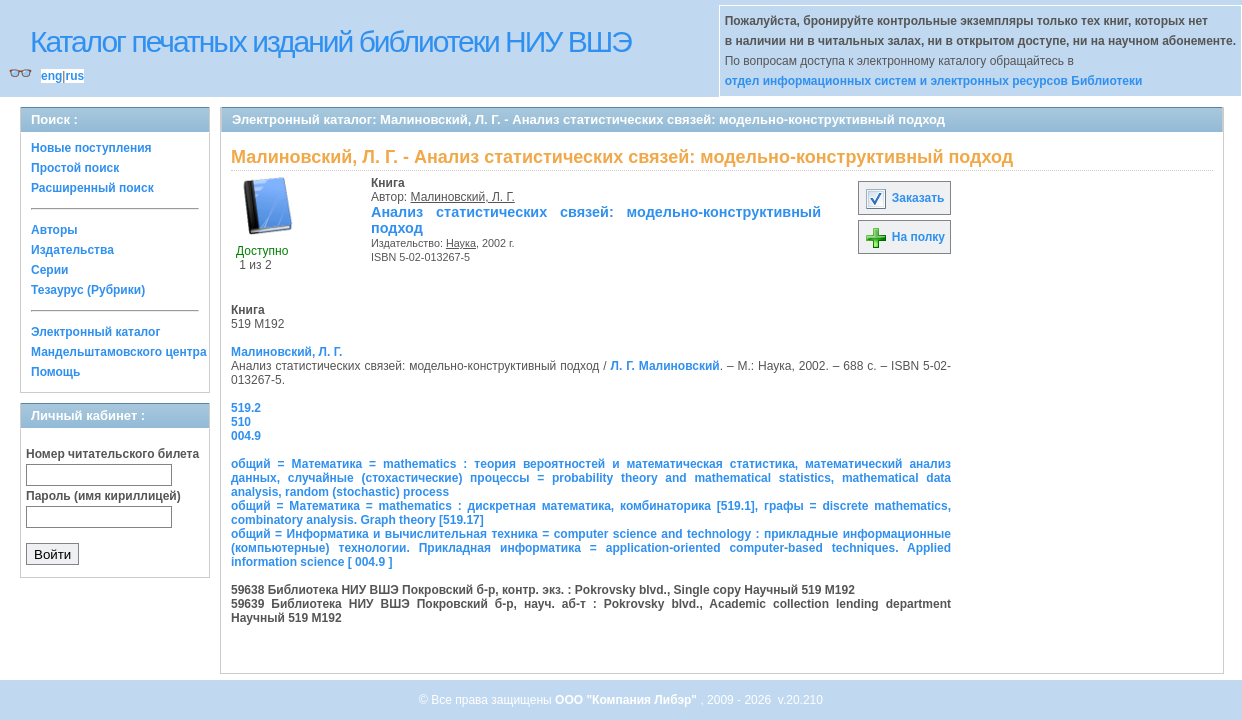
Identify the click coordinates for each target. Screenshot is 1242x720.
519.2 (246, 408)
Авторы (54, 230)
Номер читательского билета (112, 454)
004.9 (246, 436)
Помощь (55, 372)
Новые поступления (91, 148)
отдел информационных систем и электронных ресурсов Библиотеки (934, 81)
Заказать (904, 198)
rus (74, 76)
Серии (49, 270)
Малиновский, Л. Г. (463, 197)
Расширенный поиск (92, 188)
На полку (904, 237)
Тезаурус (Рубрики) (88, 290)
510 (241, 422)
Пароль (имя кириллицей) (103, 496)
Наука (461, 243)
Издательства (72, 250)
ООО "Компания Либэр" (627, 700)
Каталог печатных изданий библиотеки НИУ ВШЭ (330, 41)
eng (51, 76)
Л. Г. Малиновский (665, 366)
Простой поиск (75, 168)
